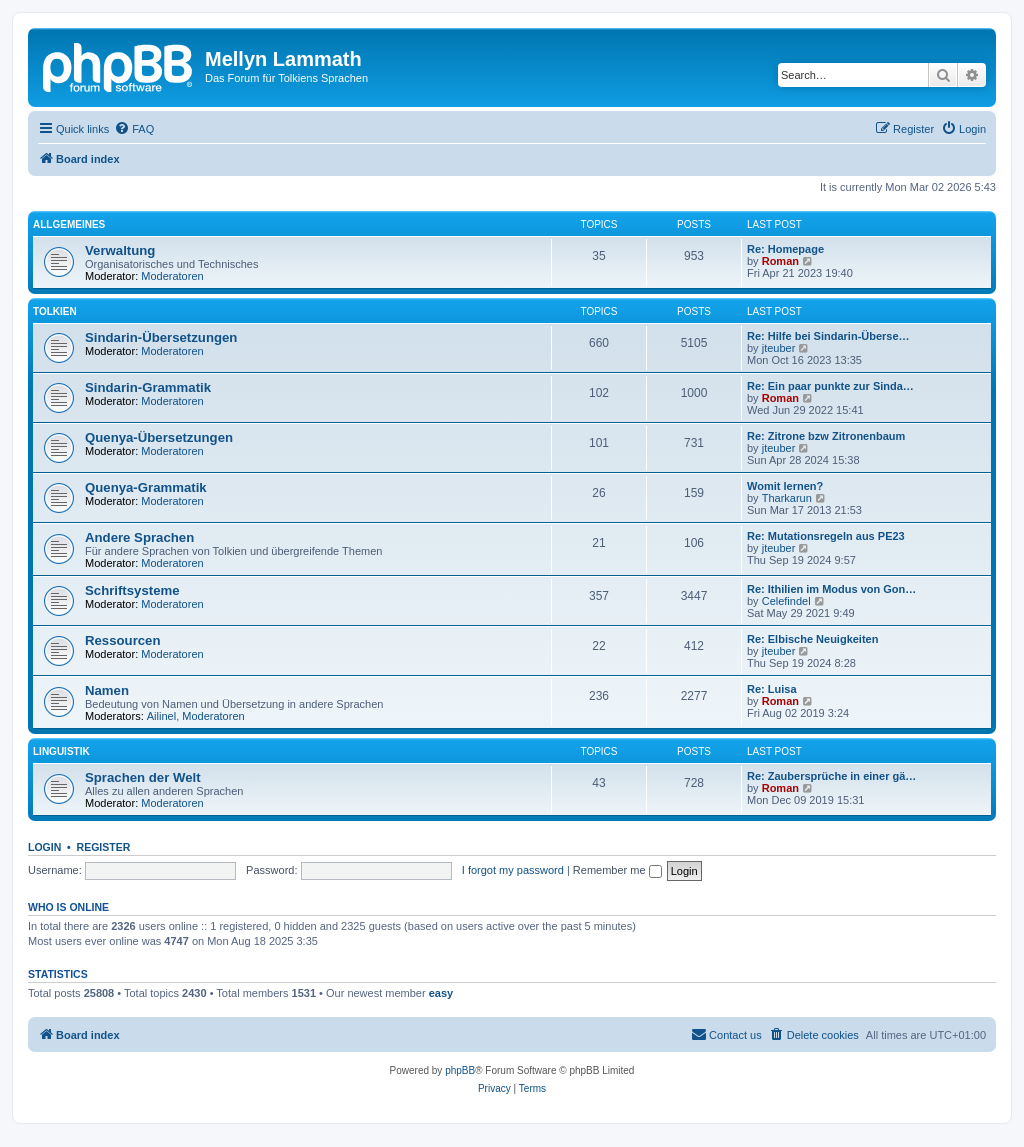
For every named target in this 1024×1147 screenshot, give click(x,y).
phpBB (460, 1070)
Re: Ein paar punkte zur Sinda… (830, 386)
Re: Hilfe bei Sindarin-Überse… (828, 336)
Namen (107, 690)
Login (44, 847)
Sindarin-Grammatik (148, 387)
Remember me (617, 870)
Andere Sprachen (139, 537)
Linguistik (61, 751)
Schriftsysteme (132, 590)
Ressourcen (123, 640)
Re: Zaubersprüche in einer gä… (831, 776)
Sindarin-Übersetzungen (161, 337)
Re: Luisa (772, 689)
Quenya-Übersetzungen (159, 437)
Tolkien (55, 311)
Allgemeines (69, 224)
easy (441, 993)
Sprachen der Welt (143, 777)
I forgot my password (513, 870)
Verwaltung (120, 250)
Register (104, 847)
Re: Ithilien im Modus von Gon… (831, 589)
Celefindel (786, 601)
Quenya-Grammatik (146, 487)
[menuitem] (134, 129)
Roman (780, 261)
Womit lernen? (785, 486)
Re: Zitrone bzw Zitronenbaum (826, 436)
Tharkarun (787, 498)
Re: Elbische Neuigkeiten (812, 639)
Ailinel (161, 716)
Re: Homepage (785, 249)
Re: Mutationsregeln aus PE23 (826, 536)
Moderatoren (172, 276)
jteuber (779, 348)
